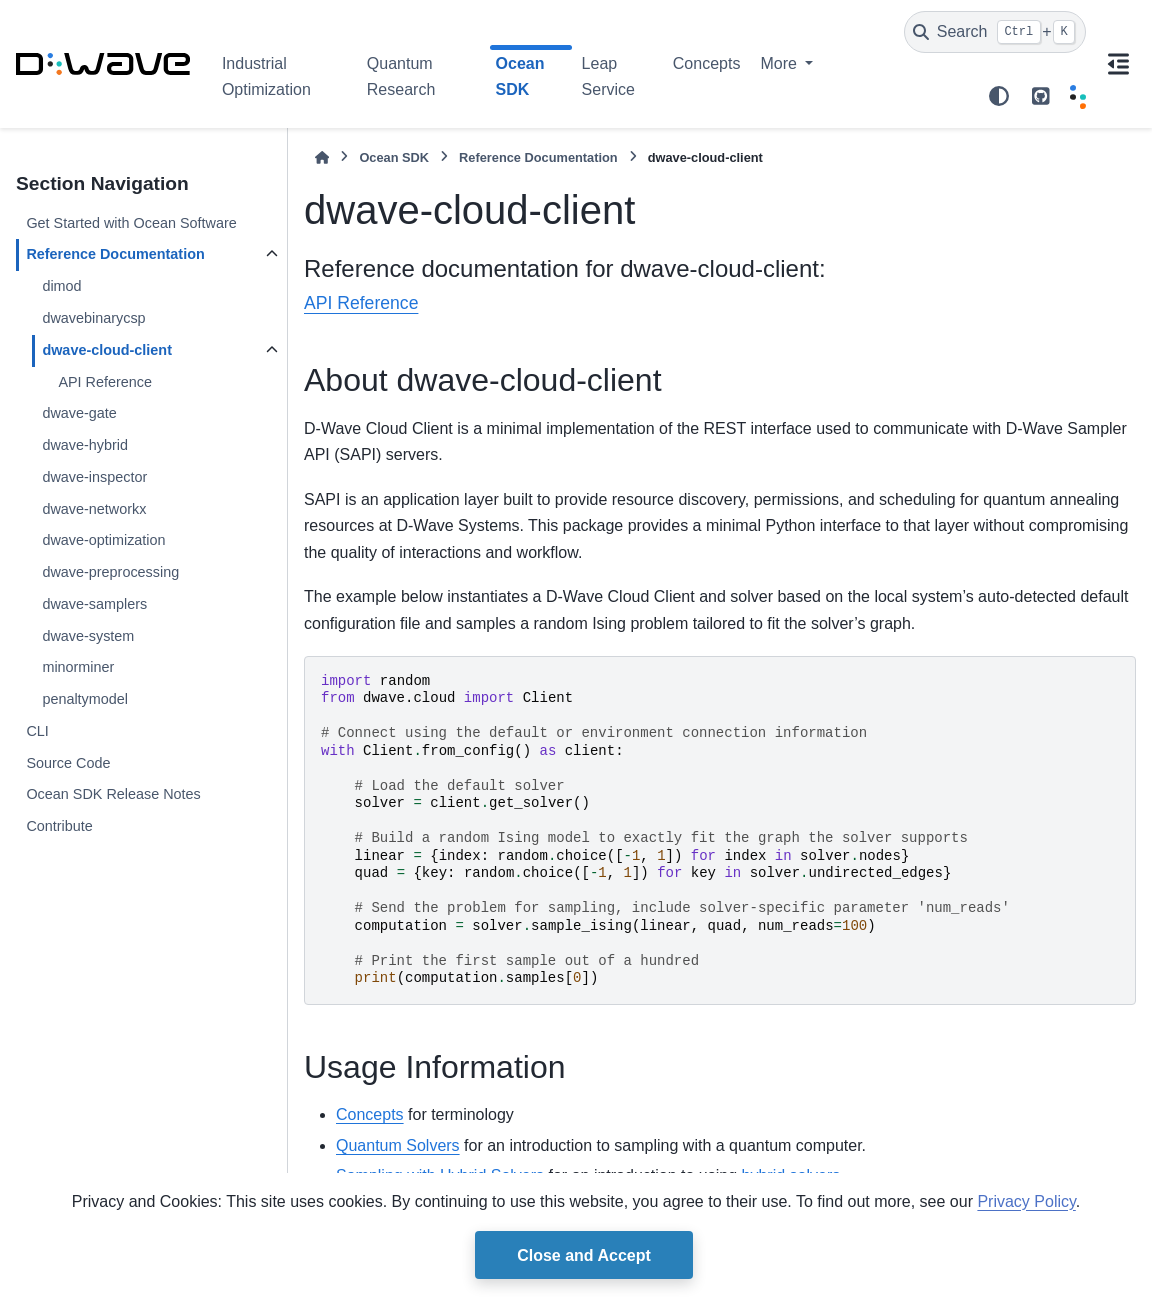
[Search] (995, 32)
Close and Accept (584, 1255)
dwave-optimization (103, 540)
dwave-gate (79, 413)
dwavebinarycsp (93, 318)
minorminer (78, 667)
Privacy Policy (1026, 1201)
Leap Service (608, 76)
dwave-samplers (94, 604)
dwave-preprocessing (110, 572)
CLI (37, 731)
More (780, 63)
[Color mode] (999, 96)
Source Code (68, 763)
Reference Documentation (115, 254)
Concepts (707, 63)
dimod (61, 286)
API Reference (105, 382)
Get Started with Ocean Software (131, 223)
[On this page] (1119, 64)
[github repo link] (1041, 96)
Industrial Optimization (266, 76)
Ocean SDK (394, 157)
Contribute (59, 826)
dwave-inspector (94, 477)
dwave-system (88, 636)
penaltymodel (85, 699)
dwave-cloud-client (107, 350)
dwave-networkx (94, 509)
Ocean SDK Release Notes (113, 794)
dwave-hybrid (85, 445)
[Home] (322, 157)
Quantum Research (401, 76)
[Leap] (1077, 96)
